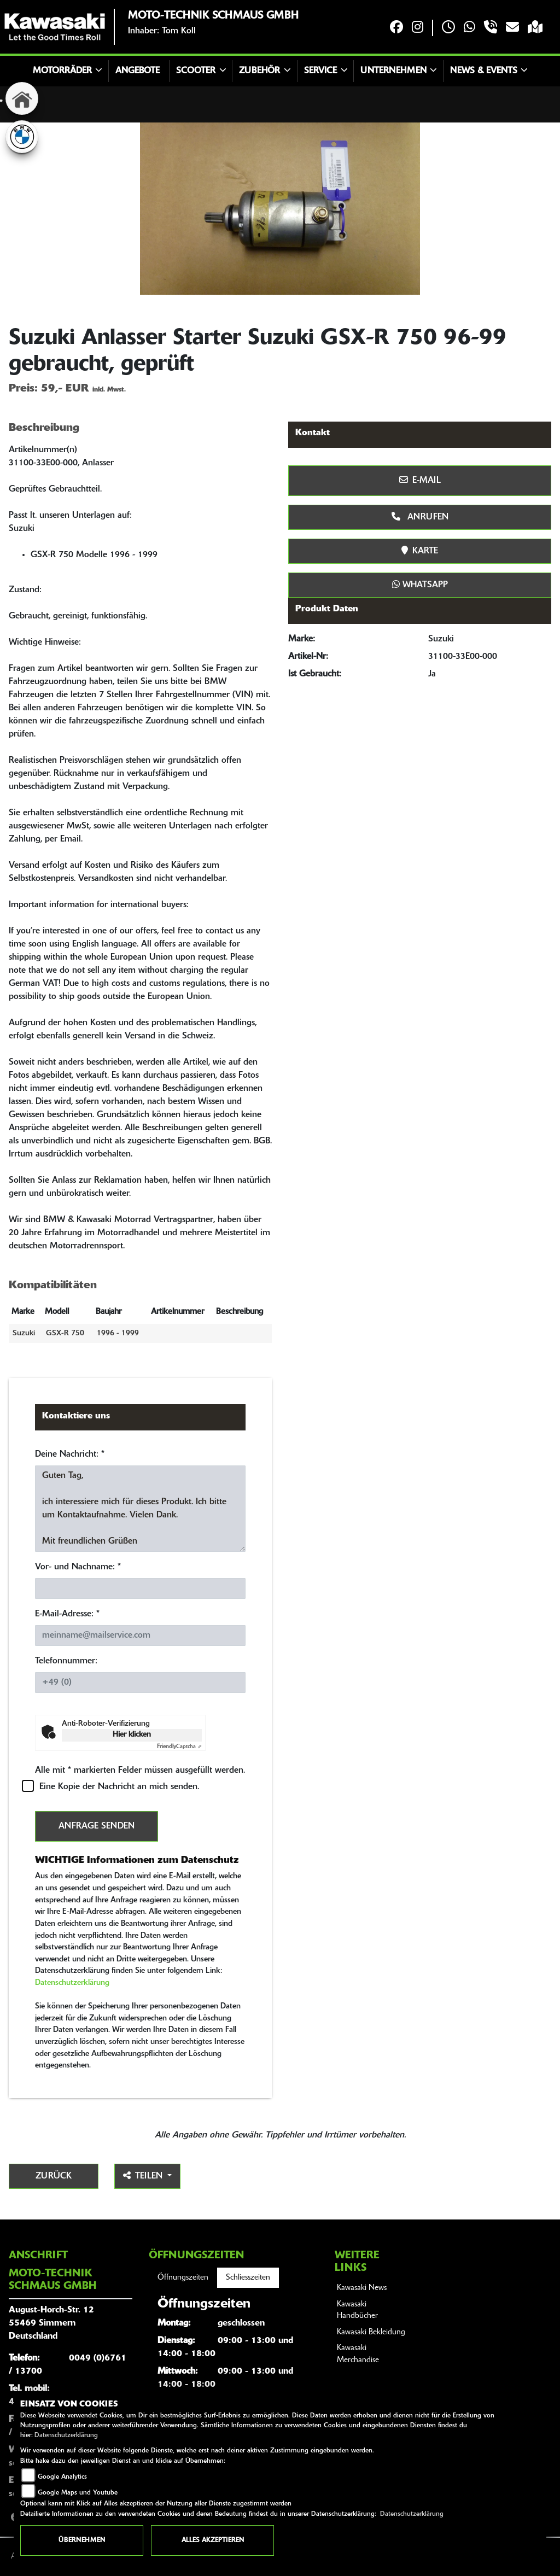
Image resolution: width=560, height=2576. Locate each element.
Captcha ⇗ (179, 1747)
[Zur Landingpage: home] (21, 98)
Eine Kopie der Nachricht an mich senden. (119, 1787)
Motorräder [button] (62, 71)
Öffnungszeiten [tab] (183, 2278)
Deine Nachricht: (69, 1454)
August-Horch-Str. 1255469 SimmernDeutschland (51, 2323)
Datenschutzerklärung (72, 1983)
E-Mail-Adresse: (67, 1614)
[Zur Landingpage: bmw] (21, 136)
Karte (419, 551)
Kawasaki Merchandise (358, 2354)
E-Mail (420, 480)
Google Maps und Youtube (78, 2493)
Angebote (137, 71)
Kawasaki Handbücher (357, 2310)
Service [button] (320, 71)
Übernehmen (82, 2540)
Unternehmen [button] (393, 71)
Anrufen (420, 517)
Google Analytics (62, 2477)
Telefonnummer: (66, 1661)
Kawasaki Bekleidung (371, 2332)
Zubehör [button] (259, 71)
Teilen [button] (144, 2176)
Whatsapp (420, 584)
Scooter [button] (195, 71)
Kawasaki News (362, 2288)
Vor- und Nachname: (78, 1567)
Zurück (54, 2176)
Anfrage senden (97, 1826)
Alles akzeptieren (213, 2540)
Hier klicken (132, 1735)
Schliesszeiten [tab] (248, 2278)
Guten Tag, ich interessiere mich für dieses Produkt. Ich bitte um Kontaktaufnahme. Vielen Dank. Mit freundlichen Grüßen (140, 1508)
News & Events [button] (483, 71)
